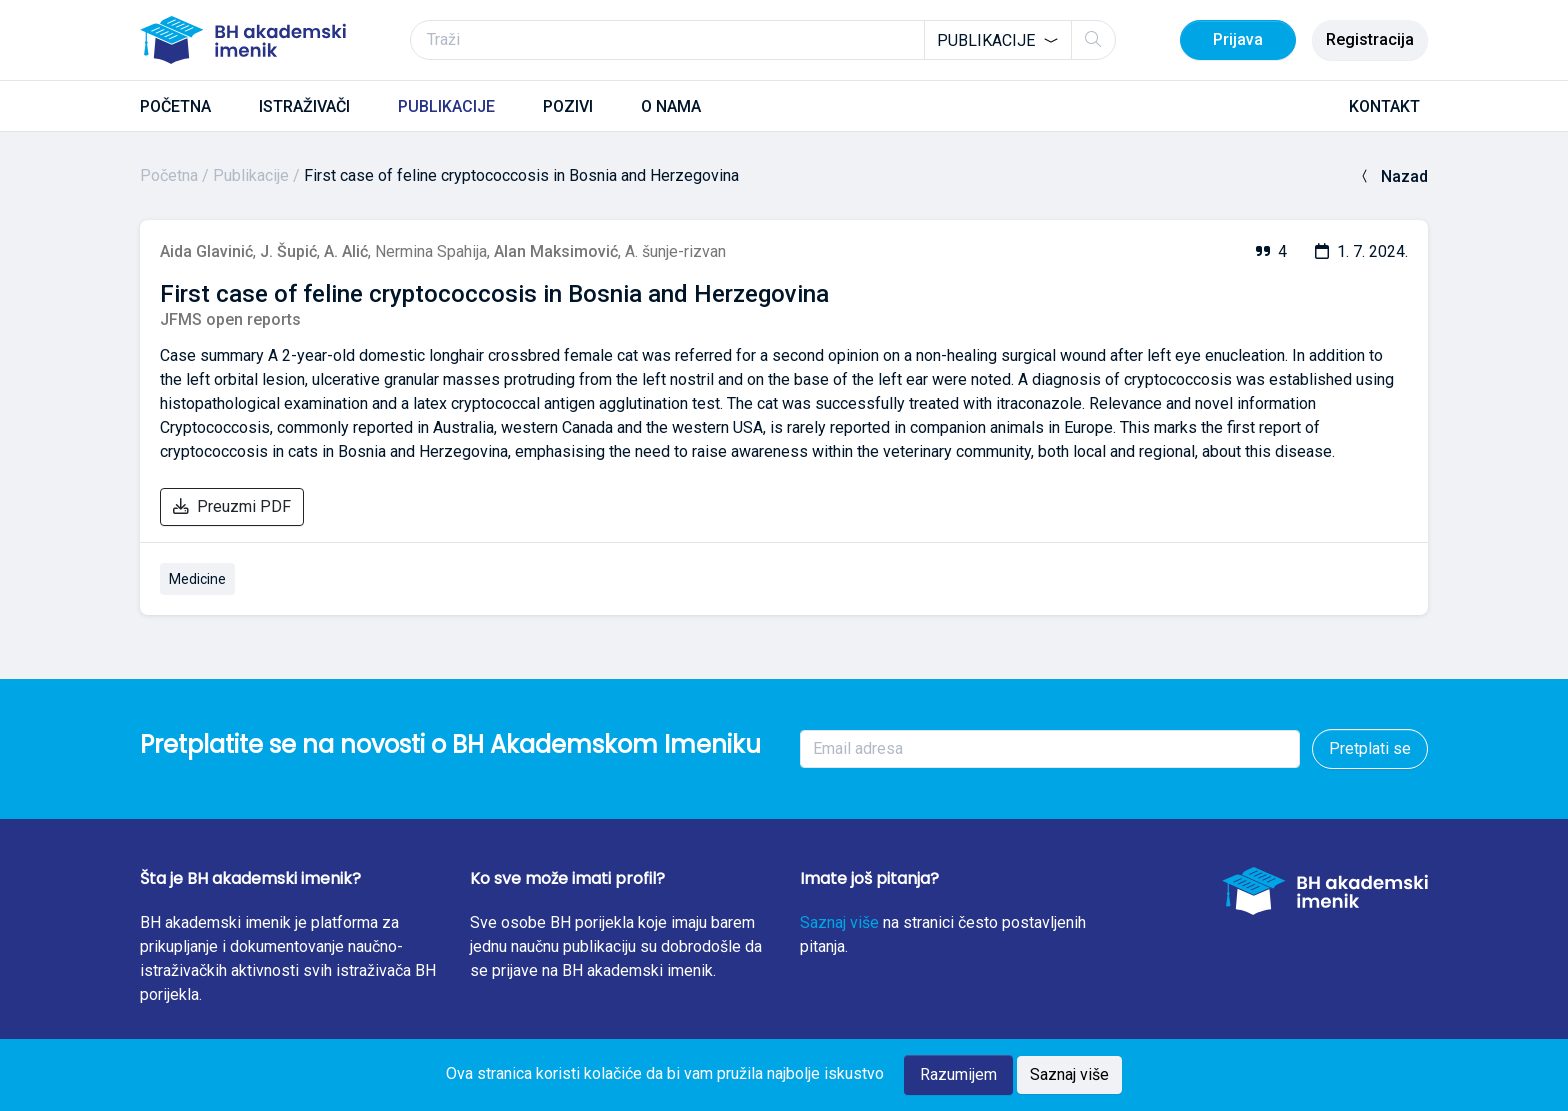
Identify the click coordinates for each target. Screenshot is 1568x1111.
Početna (169, 175)
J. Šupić (288, 251)
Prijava (1238, 39)
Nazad (1392, 176)
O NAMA (671, 106)
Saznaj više (839, 922)
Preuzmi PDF (232, 506)
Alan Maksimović (556, 251)
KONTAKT (1384, 106)
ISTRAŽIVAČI (304, 106)
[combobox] (998, 40)
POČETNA (175, 106)
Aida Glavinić (206, 251)
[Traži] (763, 40)
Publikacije (251, 175)
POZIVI (568, 106)
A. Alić (346, 251)
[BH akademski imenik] (243, 40)
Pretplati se (1370, 748)
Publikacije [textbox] (986, 40)
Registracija (1370, 39)
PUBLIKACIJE (446, 106)
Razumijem (958, 1074)
